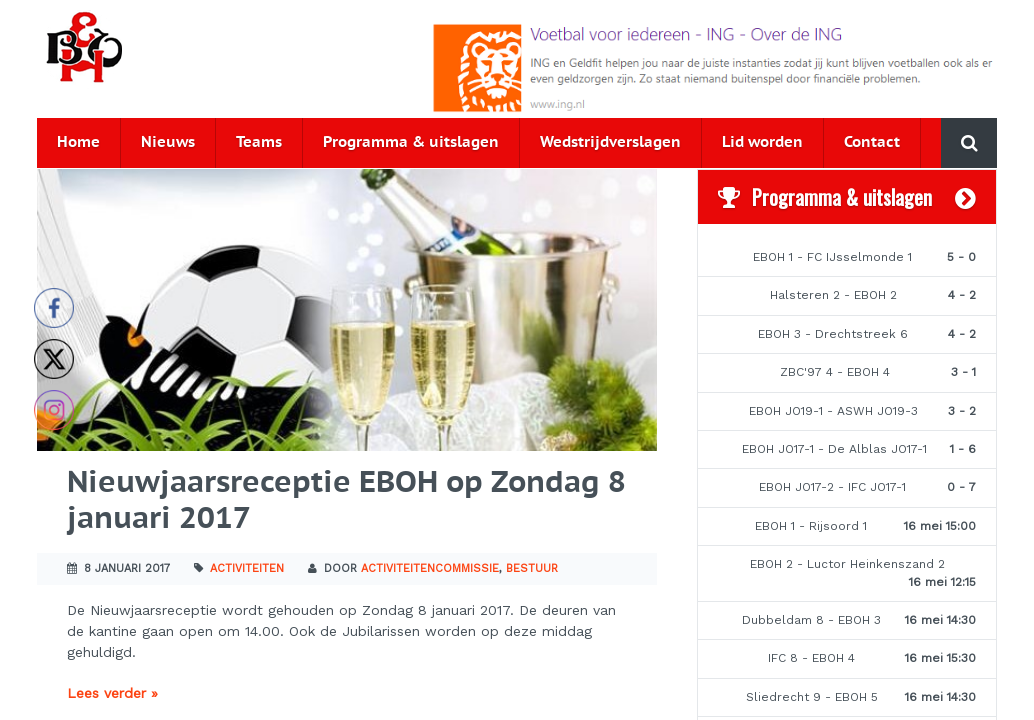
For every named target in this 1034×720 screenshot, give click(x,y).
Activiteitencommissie (430, 568)
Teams (259, 142)
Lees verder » (112, 693)
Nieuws (168, 142)
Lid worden (762, 142)
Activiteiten (247, 568)
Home (78, 142)
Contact (872, 142)
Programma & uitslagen (411, 142)
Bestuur (532, 568)
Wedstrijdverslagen (610, 142)
